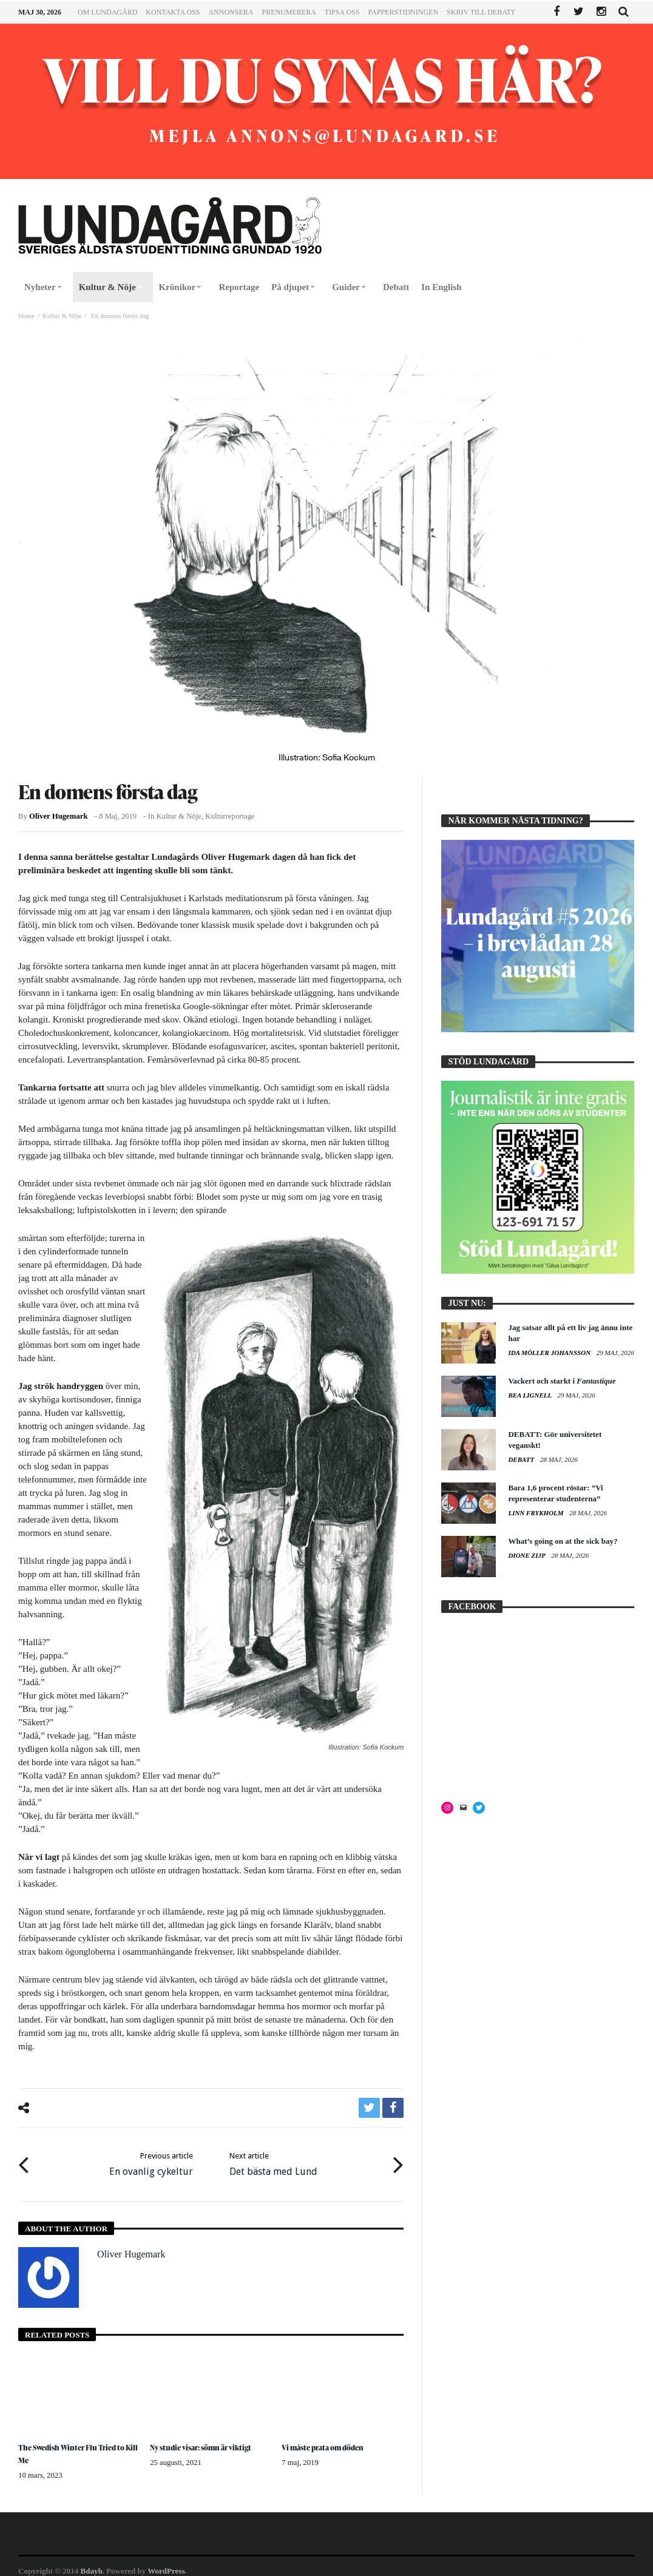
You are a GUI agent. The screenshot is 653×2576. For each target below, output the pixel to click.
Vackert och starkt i (561, 1380)
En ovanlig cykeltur (151, 2159)
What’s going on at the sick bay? (562, 1541)
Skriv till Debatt (481, 12)
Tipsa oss (342, 12)
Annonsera (230, 12)
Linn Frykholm (536, 1512)
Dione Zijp (527, 1555)
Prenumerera (289, 12)
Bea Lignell (530, 1395)
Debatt (522, 1459)
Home (26, 315)
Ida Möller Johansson (550, 1352)
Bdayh (92, 2561)
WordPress (165, 2561)
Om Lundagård (107, 12)
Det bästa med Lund (273, 2159)
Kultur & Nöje (61, 315)
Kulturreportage (229, 816)
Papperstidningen (403, 12)
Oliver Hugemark (58, 816)
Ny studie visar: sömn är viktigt (207, 2439)
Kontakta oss (173, 12)
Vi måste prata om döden (328, 2439)
